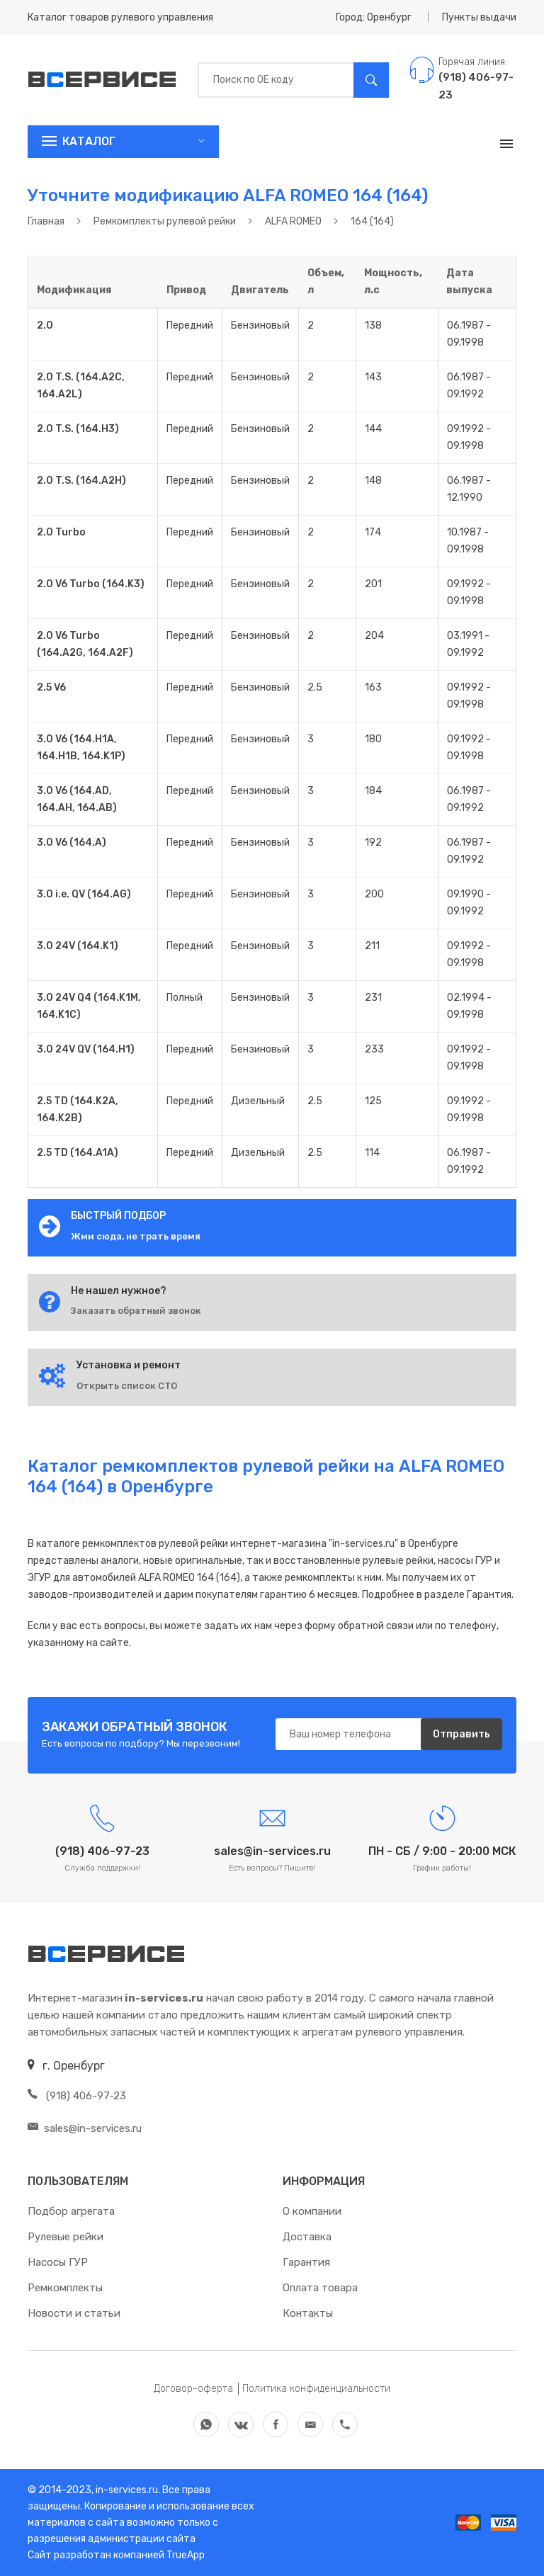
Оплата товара (320, 2287)
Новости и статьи (74, 2313)
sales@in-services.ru (85, 2128)
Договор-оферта (193, 2389)
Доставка (307, 2236)
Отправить (461, 1734)
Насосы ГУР (58, 2262)
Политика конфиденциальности (316, 2389)
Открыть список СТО (126, 1385)
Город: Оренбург (374, 17)
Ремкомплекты (65, 2287)
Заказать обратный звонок (136, 1310)
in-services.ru (126, 2490)
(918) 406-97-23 (77, 2095)
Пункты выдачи (479, 17)
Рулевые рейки (65, 2236)
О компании (312, 2211)
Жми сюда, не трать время (135, 1236)
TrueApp (185, 2555)
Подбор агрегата (71, 2211)
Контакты (308, 2313)
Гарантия (306, 2262)
